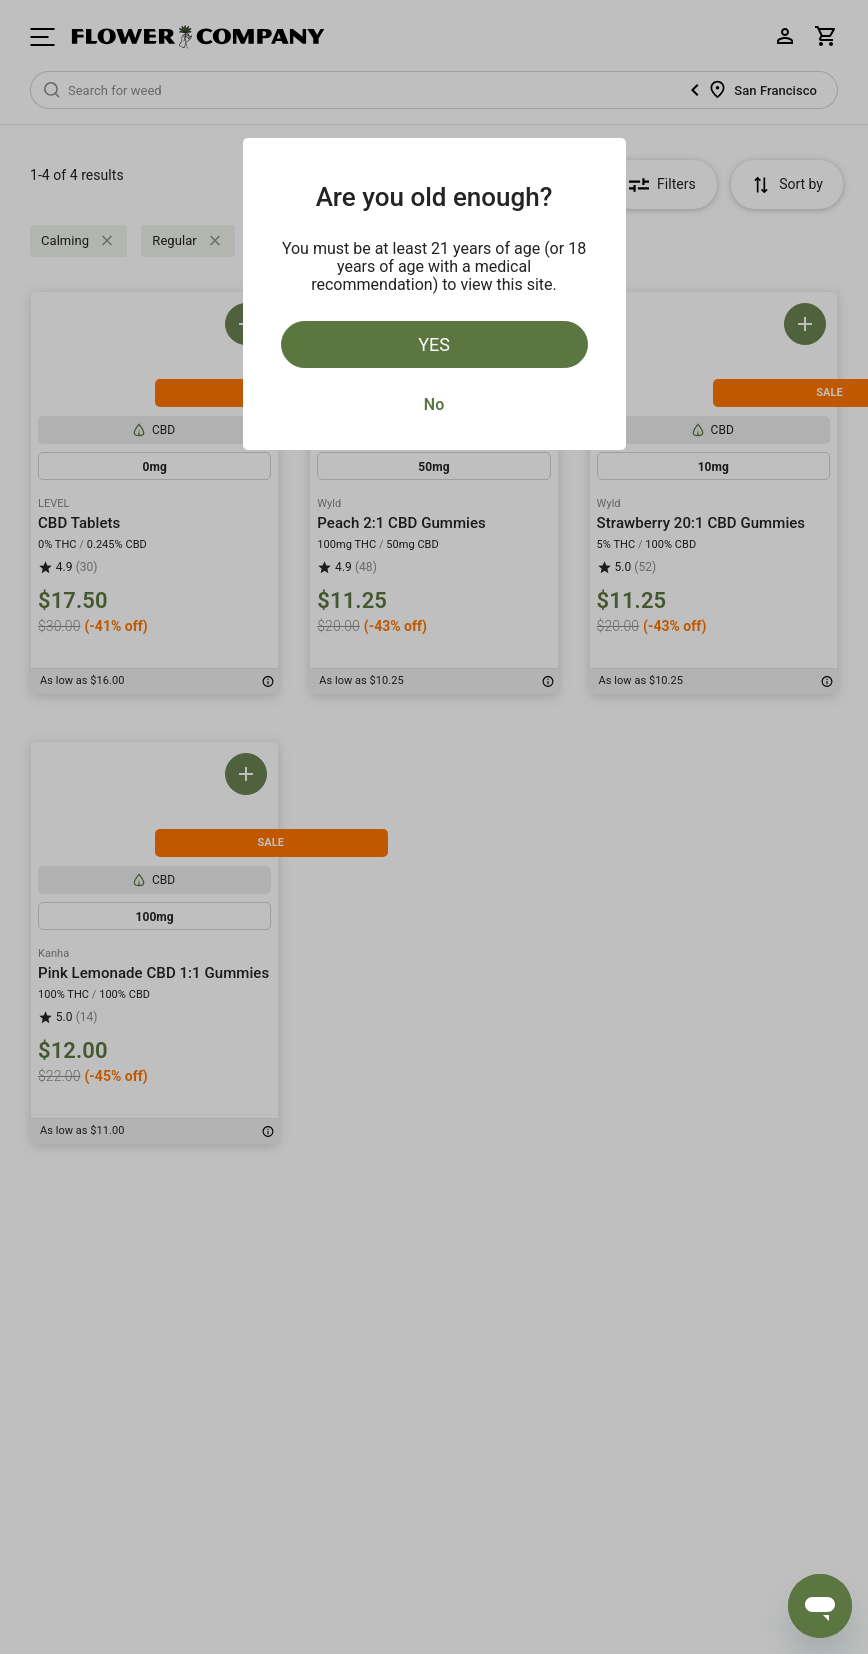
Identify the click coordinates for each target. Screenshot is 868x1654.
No (434, 404)
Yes (434, 344)
